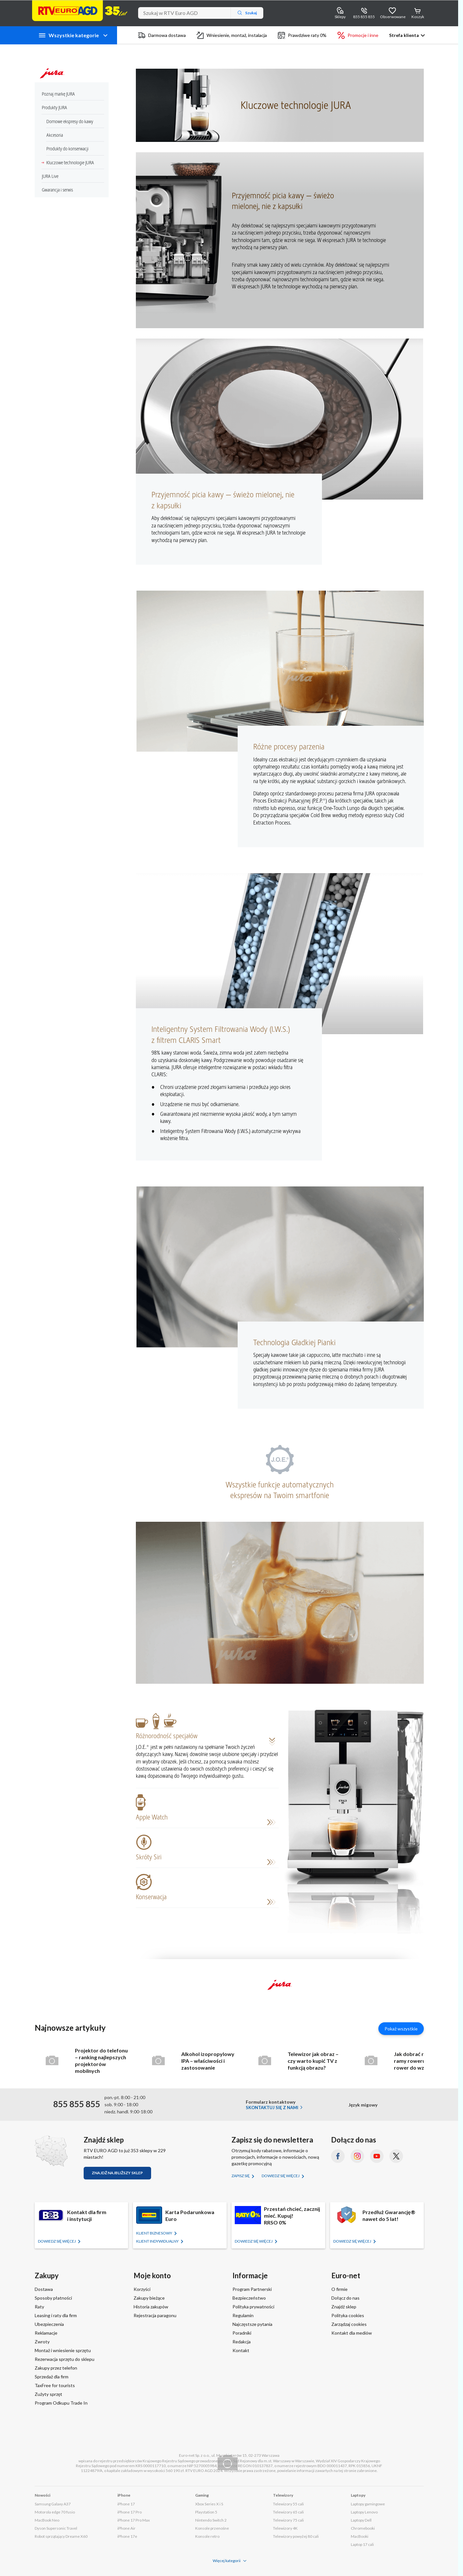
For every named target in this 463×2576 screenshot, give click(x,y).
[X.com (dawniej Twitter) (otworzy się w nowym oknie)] (396, 2156)
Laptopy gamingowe (368, 2503)
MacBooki (359, 2536)
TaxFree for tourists (55, 2385)
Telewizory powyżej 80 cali (296, 2536)
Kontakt (240, 2350)
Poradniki (241, 2333)
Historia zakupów (151, 2306)
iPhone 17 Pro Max (133, 2520)
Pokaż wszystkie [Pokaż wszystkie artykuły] (401, 2028)
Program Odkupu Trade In (61, 2403)
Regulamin (243, 2315)
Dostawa (44, 2289)
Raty (39, 2306)
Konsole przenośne (212, 2528)
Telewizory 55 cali (288, 2503)
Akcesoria (52, 135)
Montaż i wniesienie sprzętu (63, 2350)
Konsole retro (207, 2536)
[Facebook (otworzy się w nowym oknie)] (338, 2156)
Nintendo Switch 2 (211, 2520)
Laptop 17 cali (362, 2544)
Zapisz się (241, 2175)
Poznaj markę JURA (56, 94)
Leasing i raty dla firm (56, 2315)
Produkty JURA (52, 107)
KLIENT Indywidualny (157, 2241)
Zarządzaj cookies (349, 2324)
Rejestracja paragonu (155, 2315)
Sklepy (340, 16)
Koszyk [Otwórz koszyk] (417, 16)
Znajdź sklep (343, 2306)
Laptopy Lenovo (364, 2512)
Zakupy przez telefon (56, 2368)
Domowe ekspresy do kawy (67, 121)
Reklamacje (46, 2333)
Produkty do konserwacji (65, 149)
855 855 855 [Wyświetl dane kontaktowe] (364, 16)
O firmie (339, 2289)
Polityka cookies (347, 2315)
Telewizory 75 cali (288, 2520)
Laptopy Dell (361, 2520)
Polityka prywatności (253, 2306)
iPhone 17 (126, 2503)
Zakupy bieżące (149, 2298)
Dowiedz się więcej (281, 2175)
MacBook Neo (47, 2520)
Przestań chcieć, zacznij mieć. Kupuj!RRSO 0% (292, 2215)
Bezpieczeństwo (249, 2298)
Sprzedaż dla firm (51, 2376)
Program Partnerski (252, 2289)
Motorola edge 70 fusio (55, 2512)
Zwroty (42, 2341)
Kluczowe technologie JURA (68, 163)
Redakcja (241, 2341)
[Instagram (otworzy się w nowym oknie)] (357, 2156)
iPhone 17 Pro (129, 2512)
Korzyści (142, 2289)
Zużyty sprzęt (48, 2394)
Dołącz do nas (345, 2298)
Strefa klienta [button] (404, 35)
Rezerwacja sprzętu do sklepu (64, 2359)
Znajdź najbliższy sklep (117, 2172)
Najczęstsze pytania (252, 2324)
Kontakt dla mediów (351, 2333)
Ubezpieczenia (49, 2324)
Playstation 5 (206, 2512)
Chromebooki (363, 2528)
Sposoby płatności (53, 2298)
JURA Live (48, 176)
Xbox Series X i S (209, 2503)
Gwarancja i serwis (55, 190)
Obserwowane (392, 16)
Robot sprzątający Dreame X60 (61, 2536)
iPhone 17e (127, 2536)
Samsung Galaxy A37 (53, 2503)
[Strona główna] (79, 10)
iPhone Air (126, 2528)
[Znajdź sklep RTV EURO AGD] (51, 2150)
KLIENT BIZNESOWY (154, 2233)
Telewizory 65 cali (288, 2512)
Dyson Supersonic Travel (56, 2528)
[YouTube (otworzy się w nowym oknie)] (377, 2156)
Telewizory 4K (285, 2528)
